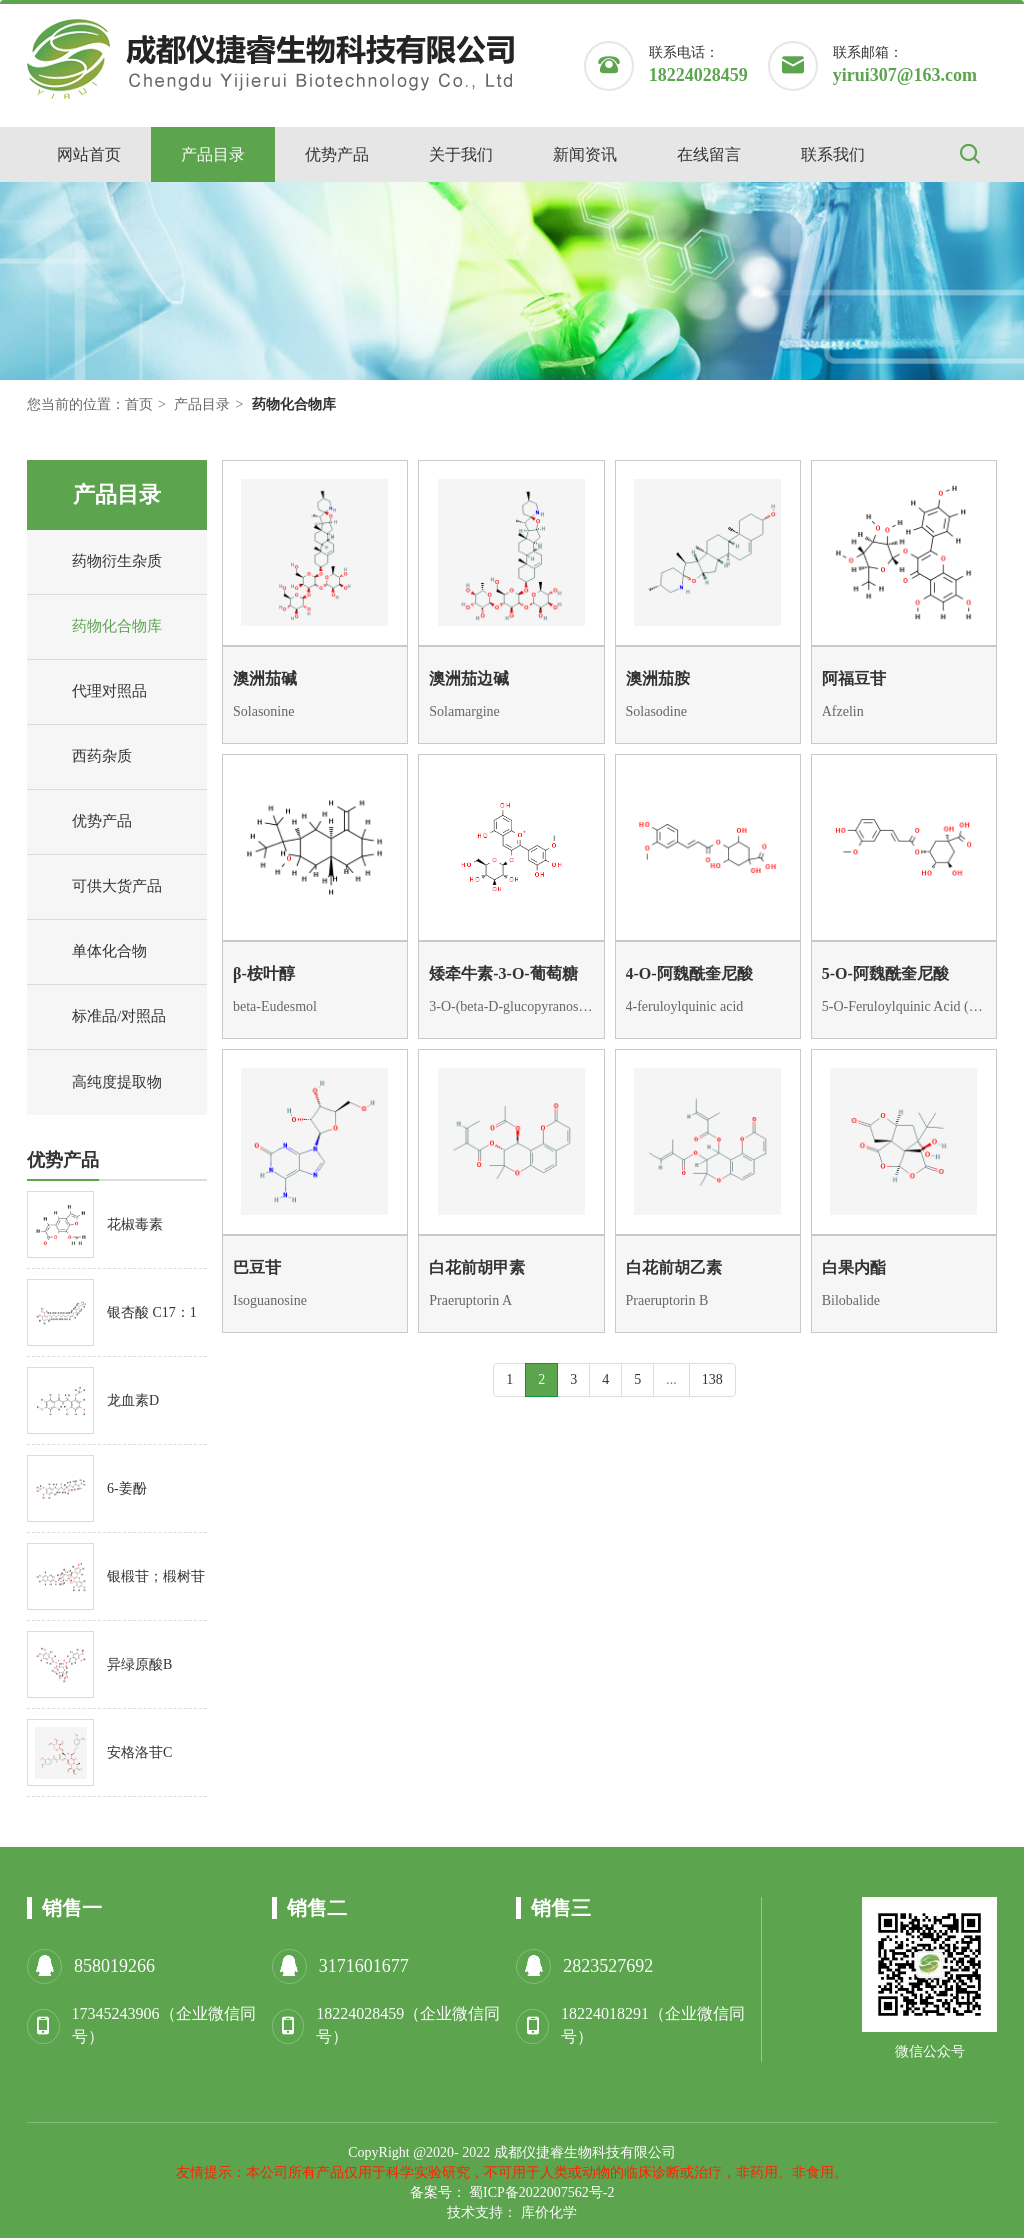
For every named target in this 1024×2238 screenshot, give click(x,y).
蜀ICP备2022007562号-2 (541, 2192)
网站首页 (89, 154)
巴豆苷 (257, 1267)
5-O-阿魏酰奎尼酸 (885, 973)
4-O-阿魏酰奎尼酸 (689, 973)
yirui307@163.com (905, 75)
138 (712, 1379)
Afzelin (843, 711)
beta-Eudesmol (275, 1006)
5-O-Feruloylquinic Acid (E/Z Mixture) (904, 1006)
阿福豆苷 (854, 678)
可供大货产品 (99, 887)
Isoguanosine (270, 1300)
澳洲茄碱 (265, 678)
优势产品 (337, 154)
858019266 (114, 1966)
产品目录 (213, 154)
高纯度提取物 (99, 1083)
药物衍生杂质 (99, 562)
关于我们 (461, 154)
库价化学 (549, 2212)
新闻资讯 (585, 154)
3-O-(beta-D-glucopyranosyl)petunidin (511, 1006)
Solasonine (263, 711)
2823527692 (608, 1966)
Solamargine (464, 711)
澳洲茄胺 (658, 678)
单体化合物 (92, 952)
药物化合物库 (99, 627)
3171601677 (364, 1966)
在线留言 (709, 154)
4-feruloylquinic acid (685, 1006)
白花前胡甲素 (477, 1267)
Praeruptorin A (470, 1300)
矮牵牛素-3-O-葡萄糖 (503, 973)
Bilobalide (851, 1300)
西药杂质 (84, 757)
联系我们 (833, 154)
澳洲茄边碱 (469, 678)
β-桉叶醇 (264, 973)
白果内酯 (854, 1267)
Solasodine (656, 711)
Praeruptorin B (667, 1300)
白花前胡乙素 (674, 1267)
